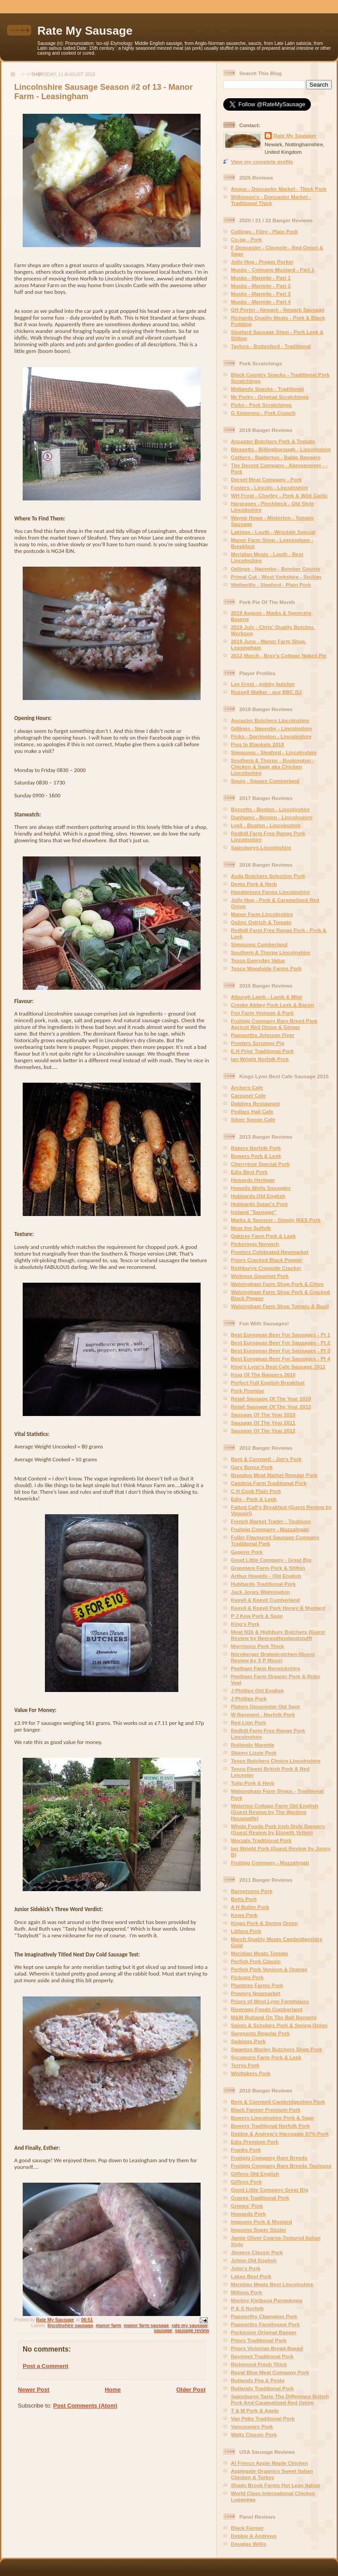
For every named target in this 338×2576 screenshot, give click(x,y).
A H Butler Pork (250, 1907)
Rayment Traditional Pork (262, 2356)
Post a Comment (45, 2366)
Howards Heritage (253, 1180)
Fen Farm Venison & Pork (262, 1013)
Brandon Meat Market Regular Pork (274, 1475)
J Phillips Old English (257, 1690)
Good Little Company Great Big (269, 2189)
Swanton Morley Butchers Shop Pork (276, 2049)
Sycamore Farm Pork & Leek (266, 2057)
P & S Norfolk (247, 2308)
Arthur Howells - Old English (266, 1576)
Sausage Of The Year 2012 (263, 1430)
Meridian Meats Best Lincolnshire (272, 2284)
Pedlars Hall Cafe (252, 1111)
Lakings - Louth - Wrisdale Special (273, 532)
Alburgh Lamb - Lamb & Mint (266, 997)
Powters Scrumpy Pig (257, 1043)
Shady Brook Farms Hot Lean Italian (275, 2485)
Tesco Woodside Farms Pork (266, 968)
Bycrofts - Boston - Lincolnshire (270, 809)
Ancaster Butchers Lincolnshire (270, 720)
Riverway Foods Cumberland (266, 2009)
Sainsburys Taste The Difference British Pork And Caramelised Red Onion (280, 2399)
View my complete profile (262, 161)
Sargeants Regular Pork (260, 2033)
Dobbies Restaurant (255, 1103)
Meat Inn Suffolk (251, 1228)
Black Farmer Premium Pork (266, 2109)
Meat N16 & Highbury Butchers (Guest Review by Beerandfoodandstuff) (278, 1635)
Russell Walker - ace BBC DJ (266, 692)
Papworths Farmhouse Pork (265, 2324)
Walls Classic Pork (254, 2434)
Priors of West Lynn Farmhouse (270, 2001)
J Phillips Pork (249, 1698)
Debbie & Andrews (254, 2536)
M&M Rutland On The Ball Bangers (274, 2017)
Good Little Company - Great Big (271, 1560)
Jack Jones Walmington (260, 1592)
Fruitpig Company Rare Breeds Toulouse (281, 2165)
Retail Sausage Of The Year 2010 (271, 1398)
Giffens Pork (246, 2181)
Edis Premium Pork (254, 2141)
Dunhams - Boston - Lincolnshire (272, 817)
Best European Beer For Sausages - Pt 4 (280, 1358)
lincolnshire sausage (70, 2325)
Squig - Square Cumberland (265, 781)
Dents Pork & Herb (254, 884)
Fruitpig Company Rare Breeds (269, 2157)
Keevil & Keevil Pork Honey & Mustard (278, 1608)
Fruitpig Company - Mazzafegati (270, 1529)
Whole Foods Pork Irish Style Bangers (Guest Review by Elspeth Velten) (278, 1829)
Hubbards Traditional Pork (263, 1584)
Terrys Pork (245, 2065)
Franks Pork (246, 2149)
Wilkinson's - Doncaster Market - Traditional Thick (271, 200)
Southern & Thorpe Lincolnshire (270, 952)
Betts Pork (244, 1899)
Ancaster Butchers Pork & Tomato (273, 441)
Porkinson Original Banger (264, 2332)
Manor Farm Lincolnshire (262, 914)
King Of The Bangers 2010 (263, 1374)
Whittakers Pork (250, 2073)
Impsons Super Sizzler (258, 2229)
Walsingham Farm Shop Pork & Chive (277, 1284)
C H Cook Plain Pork (256, 1491)
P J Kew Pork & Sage (257, 1616)
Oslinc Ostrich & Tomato (261, 922)
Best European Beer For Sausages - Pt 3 (280, 1350)
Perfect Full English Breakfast (268, 1382)
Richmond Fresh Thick (259, 2364)
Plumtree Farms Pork (257, 1985)
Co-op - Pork (246, 239)
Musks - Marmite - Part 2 (260, 285)
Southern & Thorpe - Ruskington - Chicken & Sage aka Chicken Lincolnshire (272, 766)
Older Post (190, 2389)
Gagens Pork (247, 1552)
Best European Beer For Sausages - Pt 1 (280, 1334)
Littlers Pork (246, 1931)
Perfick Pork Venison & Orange (269, 1969)
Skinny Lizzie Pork (254, 1753)
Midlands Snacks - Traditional (267, 389)
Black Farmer (247, 2528)
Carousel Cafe (248, 1095)
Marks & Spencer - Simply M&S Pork (276, 1220)
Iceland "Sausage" (254, 1212)
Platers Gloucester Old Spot (265, 1706)
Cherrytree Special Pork (260, 1164)
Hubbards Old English (258, 1196)
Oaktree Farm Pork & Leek (263, 1236)
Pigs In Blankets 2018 (257, 744)
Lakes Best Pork (251, 2276)
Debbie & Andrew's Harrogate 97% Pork (280, 2133)
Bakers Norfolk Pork (256, 1148)
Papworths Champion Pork (264, 2316)
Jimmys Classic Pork (257, 2252)
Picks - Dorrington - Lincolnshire (271, 736)
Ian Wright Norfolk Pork (260, 1059)
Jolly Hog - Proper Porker (262, 261)
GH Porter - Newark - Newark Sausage (277, 309)
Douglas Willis (248, 2544)
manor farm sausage (146, 2325)
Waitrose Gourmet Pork (260, 1276)
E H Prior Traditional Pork (262, 1051)
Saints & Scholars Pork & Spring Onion (279, 2025)
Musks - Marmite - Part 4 (260, 301)
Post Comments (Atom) (85, 2405)
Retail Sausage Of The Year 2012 (271, 1406)
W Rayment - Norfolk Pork (263, 1714)
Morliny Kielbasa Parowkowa (266, 2300)
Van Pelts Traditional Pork (263, 2418)
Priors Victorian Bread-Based (267, 2348)
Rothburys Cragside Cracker (266, 1268)
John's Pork (245, 2268)
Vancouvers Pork (252, 2426)
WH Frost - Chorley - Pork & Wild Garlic (279, 495)
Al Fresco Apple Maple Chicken (269, 2463)
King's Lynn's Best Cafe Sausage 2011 (278, 1366)
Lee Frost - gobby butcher (263, 684)
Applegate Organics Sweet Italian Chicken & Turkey (272, 2474)
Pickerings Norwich (255, 1244)
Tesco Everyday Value (258, 960)
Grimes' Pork (247, 2205)
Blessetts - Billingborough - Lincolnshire (281, 449)
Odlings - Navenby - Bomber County (275, 569)
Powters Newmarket (255, 1993)
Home (113, 2389)
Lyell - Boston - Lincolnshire (266, 825)
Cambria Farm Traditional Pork (268, 1483)
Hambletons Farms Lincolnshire (270, 892)
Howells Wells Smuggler (261, 1188)
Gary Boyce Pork (252, 1467)
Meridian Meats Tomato (259, 1953)
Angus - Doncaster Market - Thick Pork (278, 189)
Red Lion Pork (248, 1722)
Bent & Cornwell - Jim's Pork (266, 1459)
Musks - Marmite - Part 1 (260, 277)
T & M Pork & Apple (255, 2410)
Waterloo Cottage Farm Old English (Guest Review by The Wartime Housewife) (274, 1812)
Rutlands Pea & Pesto (258, 2380)
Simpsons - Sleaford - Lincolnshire (274, 752)
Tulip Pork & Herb (252, 1783)
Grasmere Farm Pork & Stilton (268, 1568)
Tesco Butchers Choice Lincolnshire (276, 1761)
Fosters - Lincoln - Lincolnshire (269, 487)
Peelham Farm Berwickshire (265, 1668)
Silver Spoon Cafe (253, 1119)
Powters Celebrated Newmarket (270, 1252)
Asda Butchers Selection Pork (268, 876)
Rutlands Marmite (252, 1745)
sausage (163, 2330)
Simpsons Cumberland (259, 944)
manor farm (108, 2325)
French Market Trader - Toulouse (271, 1521)
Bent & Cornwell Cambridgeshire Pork (278, 2101)
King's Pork (245, 1624)
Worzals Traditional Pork (261, 1840)
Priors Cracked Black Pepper (266, 1260)
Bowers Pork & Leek (256, 1156)
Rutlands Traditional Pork (262, 2388)
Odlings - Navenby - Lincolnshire (271, 728)
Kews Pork (244, 1915)
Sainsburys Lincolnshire (261, 847)
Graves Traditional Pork (260, 2197)
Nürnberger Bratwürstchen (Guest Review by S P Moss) (273, 1657)
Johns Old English (254, 2260)
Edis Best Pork (249, 1172)
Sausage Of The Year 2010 (263, 1414)
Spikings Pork (248, 2041)
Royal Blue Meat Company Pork (270, 2372)
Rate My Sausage (85, 30)
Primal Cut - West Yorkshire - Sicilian (276, 577)
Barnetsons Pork (252, 1891)
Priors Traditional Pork (258, 2340)
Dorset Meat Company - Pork (266, 479)
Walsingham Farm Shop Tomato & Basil (280, 1306)
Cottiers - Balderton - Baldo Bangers (276, 457)
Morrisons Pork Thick (257, 1646)
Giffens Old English (255, 2173)
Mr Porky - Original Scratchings (270, 397)
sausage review (192, 2330)
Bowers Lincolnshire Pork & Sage (272, 2117)
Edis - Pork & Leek (254, 1499)
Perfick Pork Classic (256, 1961)
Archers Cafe (247, 1087)
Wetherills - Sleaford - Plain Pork (271, 585)
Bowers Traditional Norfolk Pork (270, 2125)
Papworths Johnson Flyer (262, 1035)
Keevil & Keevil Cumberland (265, 1600)
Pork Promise (247, 1390)
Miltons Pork (246, 2292)
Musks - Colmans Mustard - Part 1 (272, 269)
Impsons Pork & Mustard (261, 2221)
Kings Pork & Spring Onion (264, 1923)
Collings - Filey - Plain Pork (264, 231)
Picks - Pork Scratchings (261, 405)
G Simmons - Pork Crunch (263, 413)
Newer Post (33, 2389)
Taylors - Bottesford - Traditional (271, 346)
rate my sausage (190, 2325)
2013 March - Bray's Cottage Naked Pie (278, 655)
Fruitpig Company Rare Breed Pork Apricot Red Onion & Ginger (274, 1024)
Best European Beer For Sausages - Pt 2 (280, 1342)
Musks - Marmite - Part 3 (260, 293)
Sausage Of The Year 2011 (263, 1422)
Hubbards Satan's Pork (259, 1204)
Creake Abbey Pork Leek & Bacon (272, 1005)
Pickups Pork (247, 1977)
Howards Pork (248, 2213)
